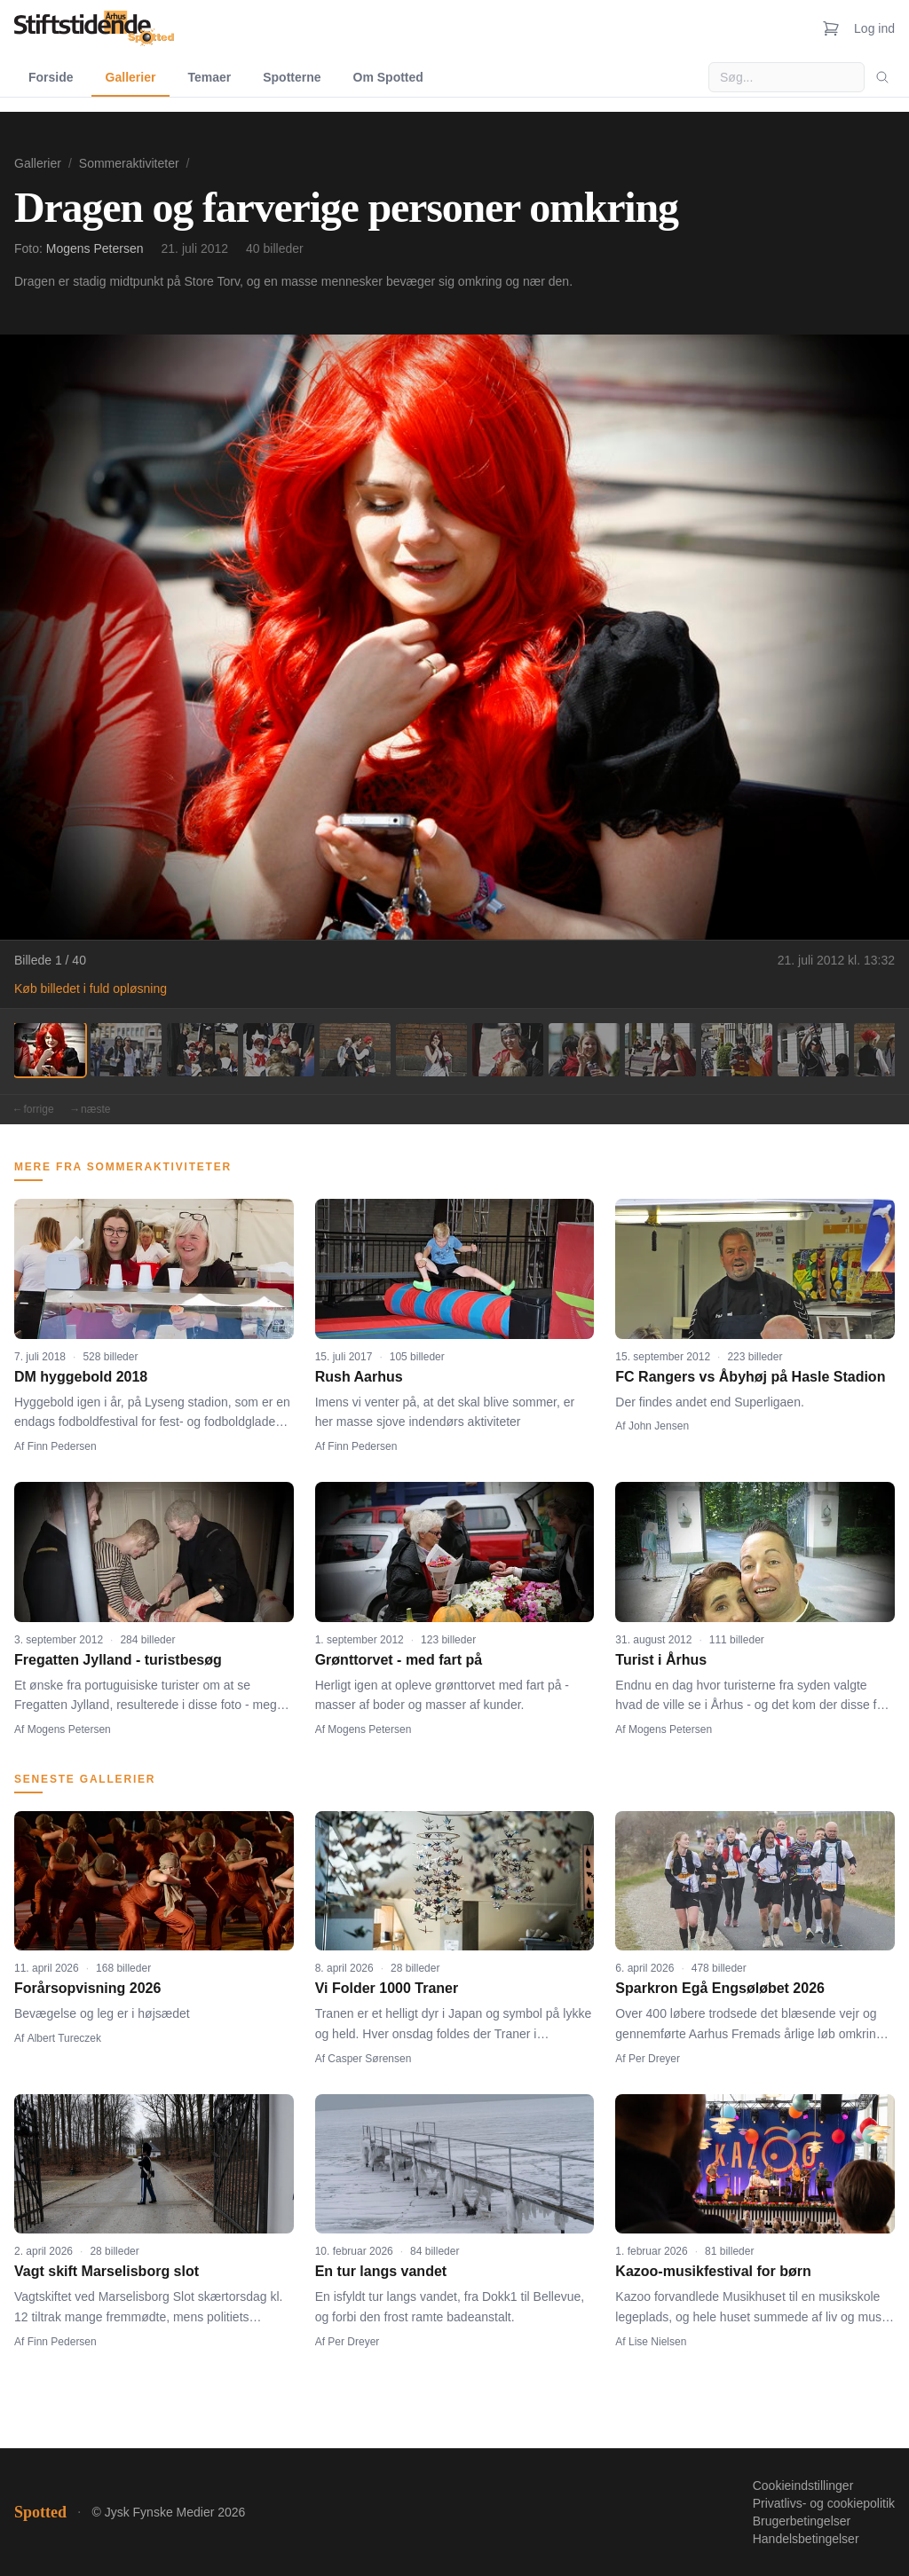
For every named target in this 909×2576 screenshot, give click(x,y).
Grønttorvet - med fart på (398, 1659)
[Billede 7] (507, 1049)
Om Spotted (388, 77)
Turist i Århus (661, 1659)
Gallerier (131, 77)
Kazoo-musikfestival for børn (712, 2271)
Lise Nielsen (657, 2342)
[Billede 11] (813, 1049)
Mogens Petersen (95, 248)
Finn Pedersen (62, 1446)
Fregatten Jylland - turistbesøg (118, 1659)
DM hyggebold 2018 (80, 1376)
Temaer (209, 77)
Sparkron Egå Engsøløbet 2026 (720, 1988)
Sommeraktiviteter (129, 163)
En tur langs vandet (381, 2271)
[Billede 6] (431, 1049)
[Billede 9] (660, 1049)
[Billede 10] (736, 1049)
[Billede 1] (49, 1049)
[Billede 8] (584, 1049)
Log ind (874, 28)
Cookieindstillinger (803, 2485)
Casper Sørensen (369, 2058)
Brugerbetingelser (802, 2521)
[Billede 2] (126, 1049)
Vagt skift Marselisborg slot (106, 2271)
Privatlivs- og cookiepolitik (824, 2503)
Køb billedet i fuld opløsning (90, 988)
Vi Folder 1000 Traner (387, 1988)
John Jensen (658, 1426)
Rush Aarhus (359, 1376)
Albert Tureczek (64, 2038)
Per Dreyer (654, 2058)
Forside (51, 77)
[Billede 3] (202, 1049)
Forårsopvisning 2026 (87, 1988)
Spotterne (291, 77)
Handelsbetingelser (806, 2539)
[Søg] (882, 77)
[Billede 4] (278, 1049)
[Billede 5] (355, 1049)
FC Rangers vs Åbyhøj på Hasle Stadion (750, 1376)
